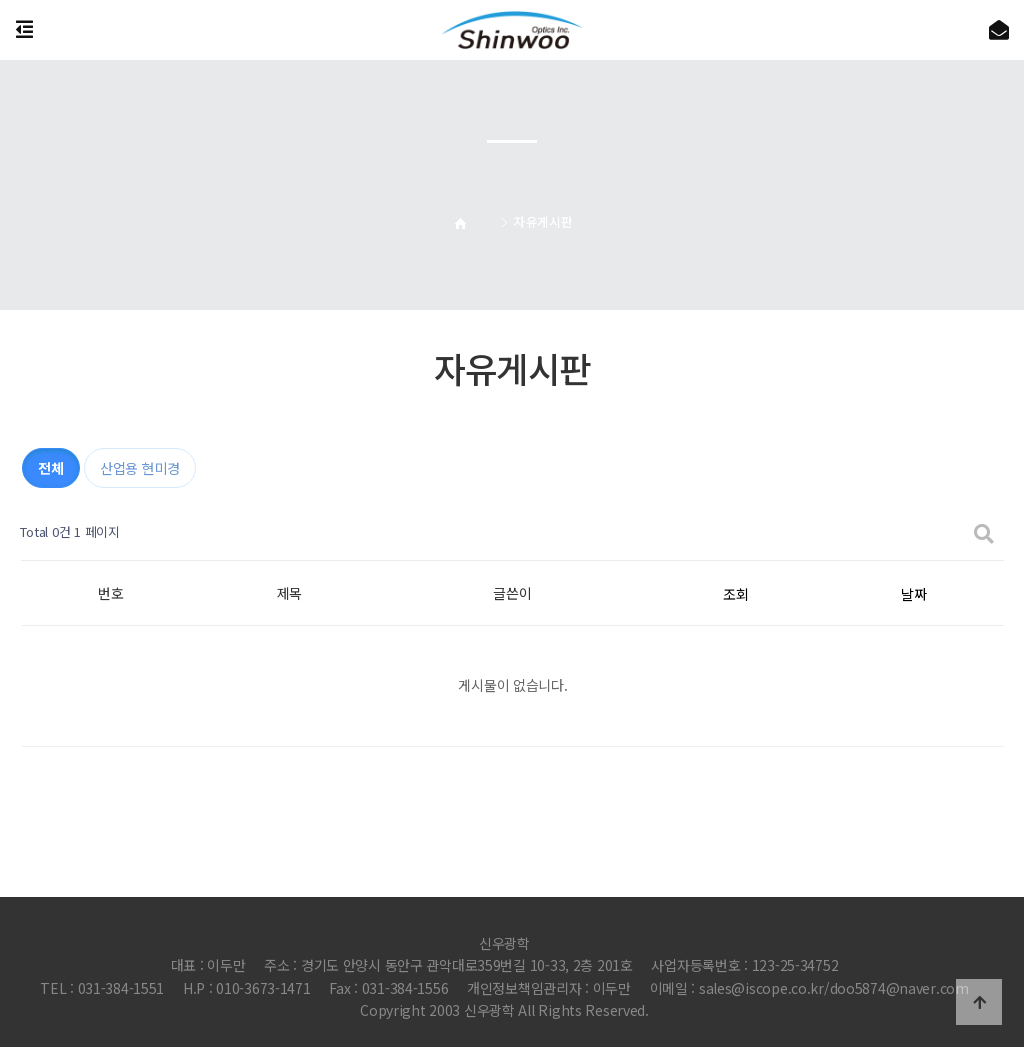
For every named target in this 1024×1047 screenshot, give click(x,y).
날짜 (913, 594)
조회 (735, 594)
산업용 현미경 (140, 468)
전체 (50, 468)
